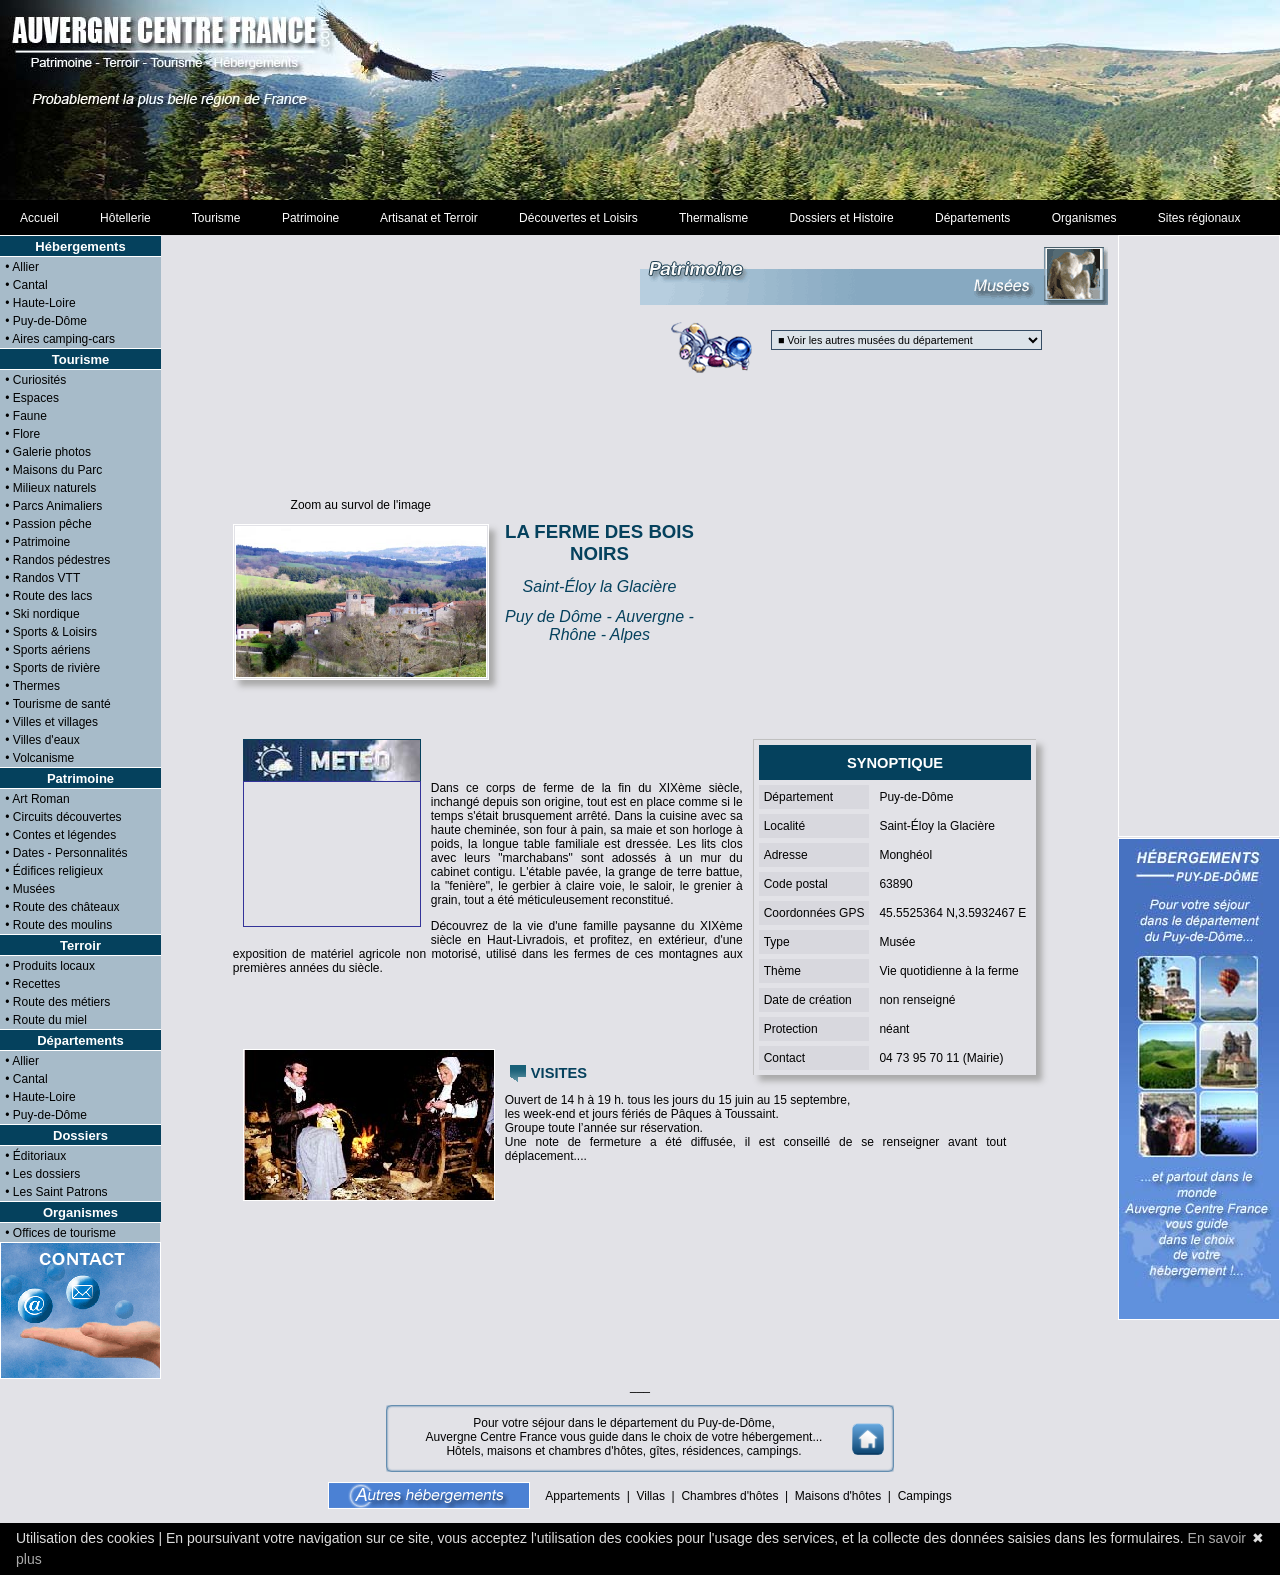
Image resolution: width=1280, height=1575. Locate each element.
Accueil (39, 218)
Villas (650, 1496)
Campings (925, 1496)
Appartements (582, 1496)
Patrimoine (310, 218)
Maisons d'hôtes (838, 1496)
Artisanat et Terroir (429, 218)
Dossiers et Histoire (841, 218)
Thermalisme (713, 218)
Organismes (1084, 218)
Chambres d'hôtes (729, 1496)
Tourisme (216, 218)
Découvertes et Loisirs (578, 218)
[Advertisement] (640, 100)
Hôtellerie (125, 218)
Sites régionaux (1199, 218)
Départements (972, 218)
